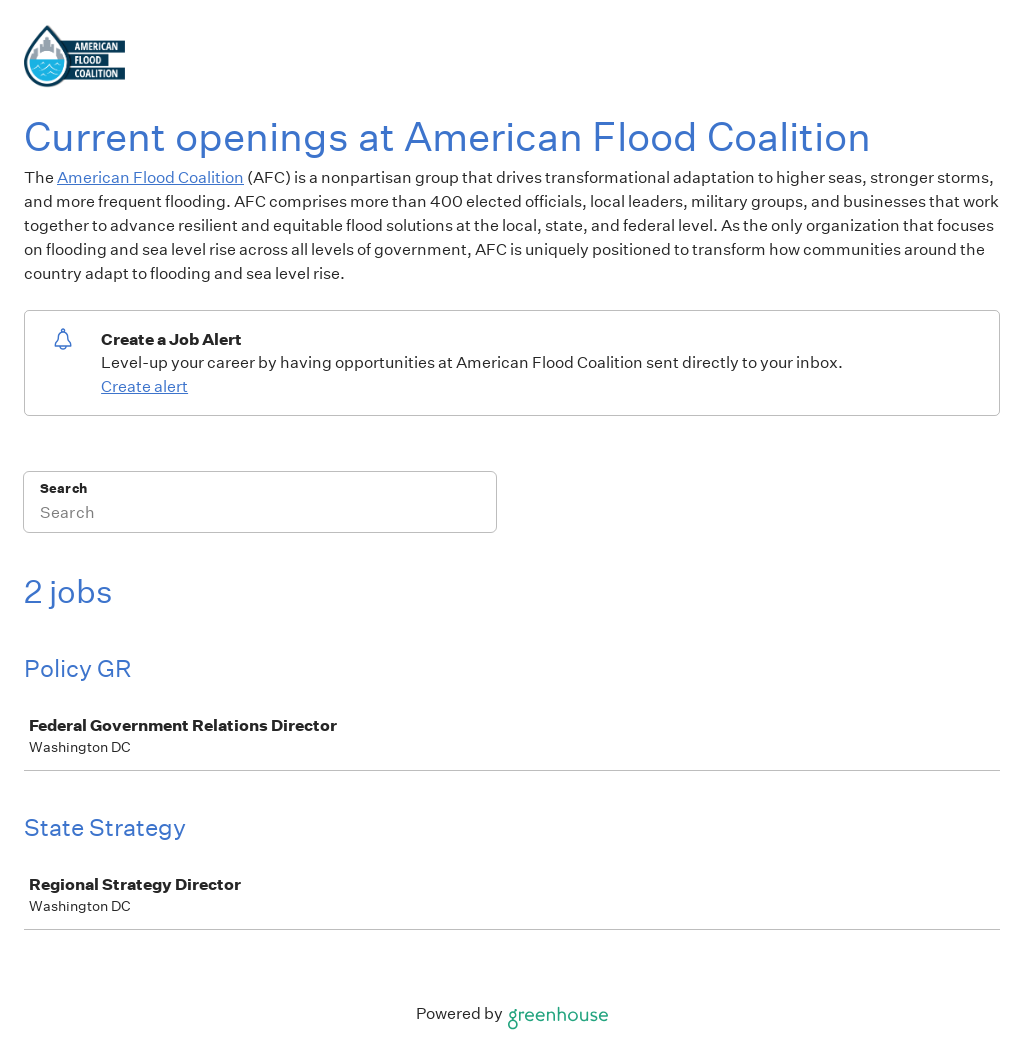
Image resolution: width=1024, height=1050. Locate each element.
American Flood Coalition (150, 177)
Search (63, 488)
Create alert (144, 386)
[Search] (260, 515)
